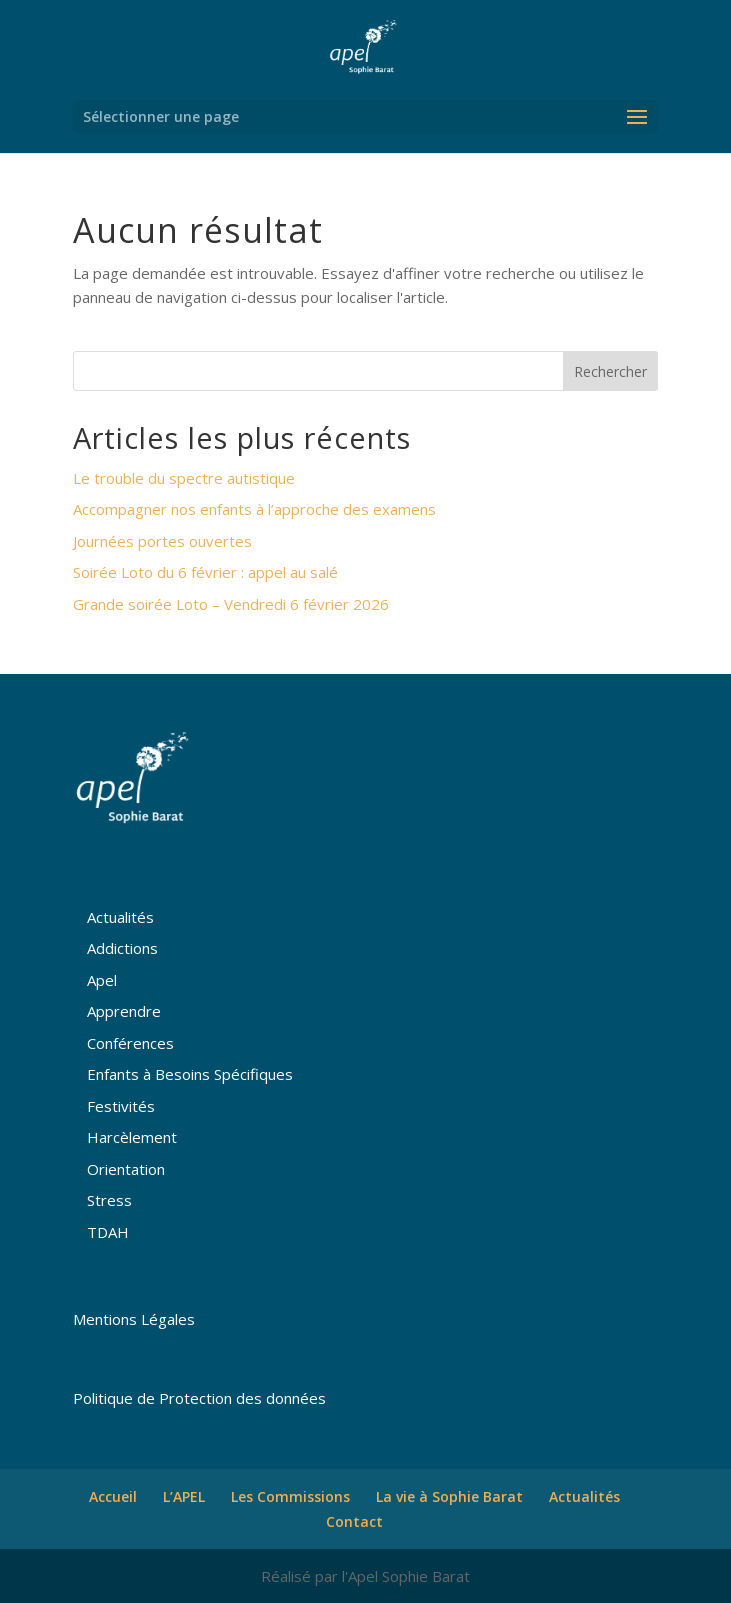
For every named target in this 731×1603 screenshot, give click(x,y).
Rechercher (610, 371)
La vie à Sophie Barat (449, 1496)
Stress (109, 1200)
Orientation (126, 1169)
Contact (354, 1521)
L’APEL (184, 1496)
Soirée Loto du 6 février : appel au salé (205, 572)
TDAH (108, 1232)
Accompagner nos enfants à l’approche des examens (254, 509)
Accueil (113, 1496)
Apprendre (124, 1011)
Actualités (120, 917)
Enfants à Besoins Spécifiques (190, 1074)
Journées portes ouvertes (162, 541)
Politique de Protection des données (199, 1398)
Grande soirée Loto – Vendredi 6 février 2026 (231, 604)
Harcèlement (132, 1137)
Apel (102, 980)
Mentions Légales (134, 1319)
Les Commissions (290, 1496)
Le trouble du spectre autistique (184, 478)
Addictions (122, 948)
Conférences (130, 1043)
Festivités (121, 1106)
